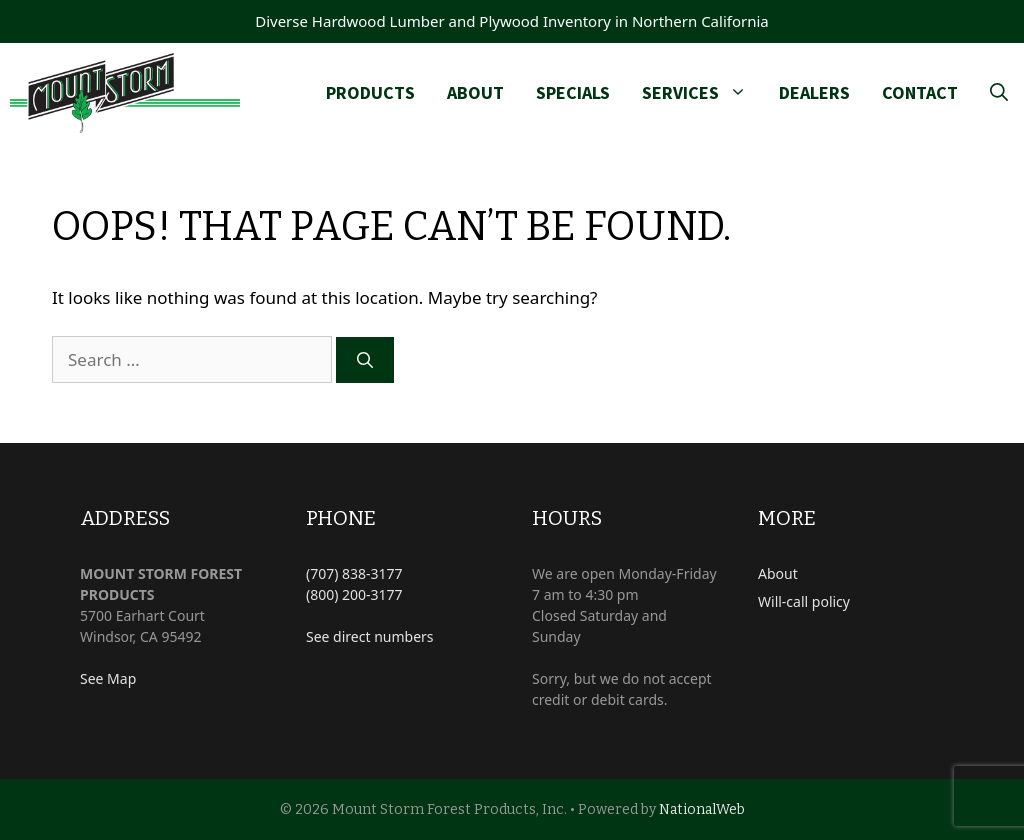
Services (702, 93)
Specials (573, 92)
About (475, 92)
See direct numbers (370, 636)
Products (370, 92)
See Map (108, 678)
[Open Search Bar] (999, 93)
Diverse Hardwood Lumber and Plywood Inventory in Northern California (512, 21)
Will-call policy (804, 601)
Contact (920, 92)
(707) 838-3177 (354, 573)
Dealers (814, 92)
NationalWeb (702, 809)
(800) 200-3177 (354, 594)
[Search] (365, 360)
